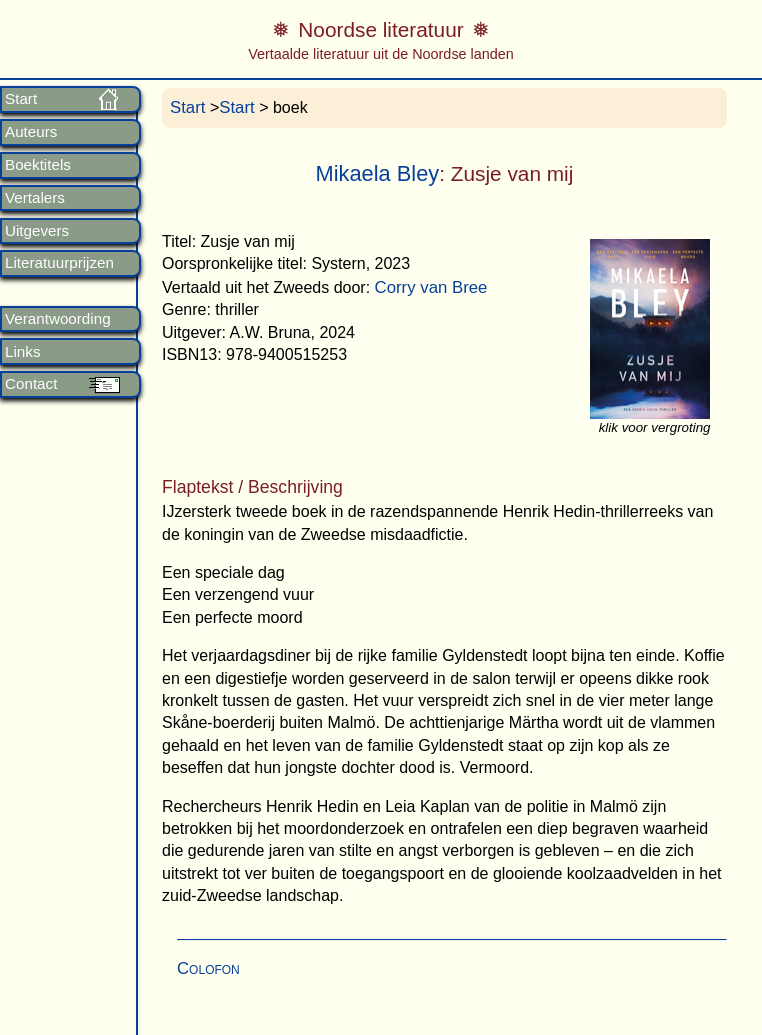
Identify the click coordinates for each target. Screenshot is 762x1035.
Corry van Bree (431, 287)
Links (22, 352)
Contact (31, 384)
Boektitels (38, 165)
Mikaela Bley (377, 173)
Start (21, 99)
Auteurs (31, 132)
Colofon (208, 968)
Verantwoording (58, 319)
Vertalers (35, 198)
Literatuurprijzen (59, 263)
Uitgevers (37, 231)
